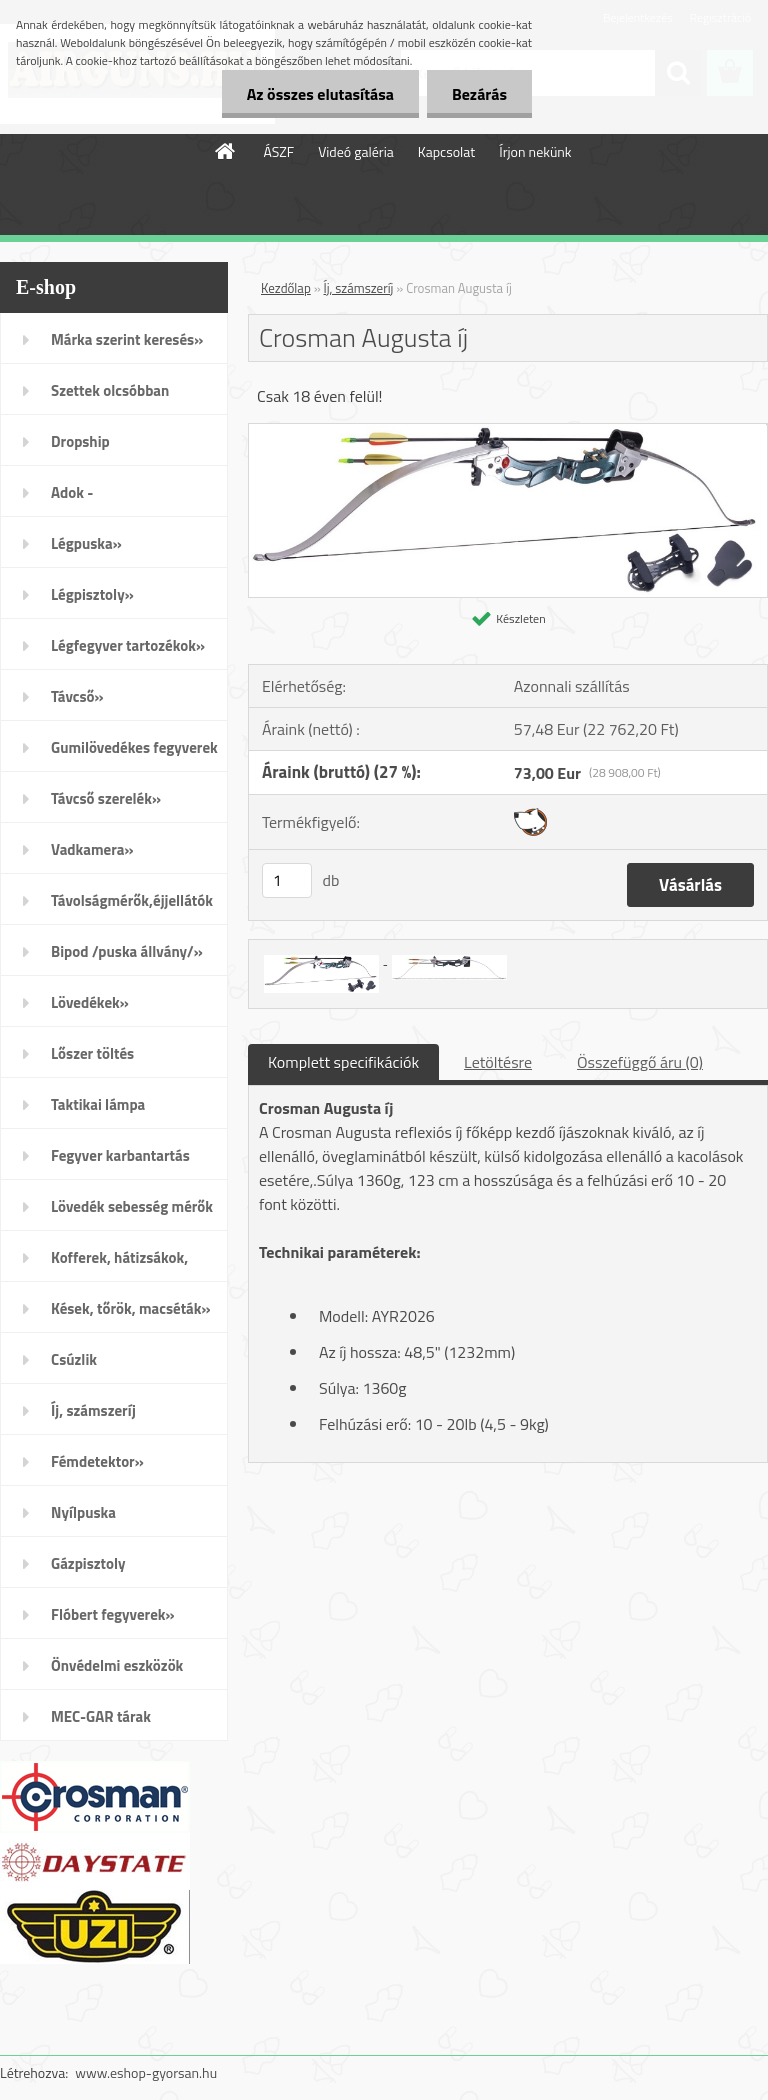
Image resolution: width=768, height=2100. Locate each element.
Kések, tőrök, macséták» (131, 1308)
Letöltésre (498, 1062)
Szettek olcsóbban (110, 390)
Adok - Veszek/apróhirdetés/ (122, 499)
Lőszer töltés (92, 1053)
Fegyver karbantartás (120, 1155)
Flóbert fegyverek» (113, 1614)
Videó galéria (356, 151)
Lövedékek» (90, 1002)
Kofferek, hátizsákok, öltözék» (119, 1264)
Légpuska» (86, 543)
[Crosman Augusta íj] (508, 432)
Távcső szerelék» (106, 798)
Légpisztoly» (92, 594)
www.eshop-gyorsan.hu (146, 2072)
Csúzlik (74, 1359)
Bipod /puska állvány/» (127, 951)
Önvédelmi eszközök (117, 1665)
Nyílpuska (83, 1512)
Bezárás (479, 94)
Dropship (80, 441)
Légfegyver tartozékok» (128, 645)
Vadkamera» (92, 849)
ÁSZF (278, 151)
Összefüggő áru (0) (640, 1062)
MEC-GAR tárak (101, 1716)
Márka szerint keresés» (127, 339)
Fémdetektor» (97, 1461)
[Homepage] (226, 151)
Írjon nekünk (535, 151)
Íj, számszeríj (93, 1410)
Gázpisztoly (88, 1563)
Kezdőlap (286, 288)
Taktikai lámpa (98, 1104)
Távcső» (77, 696)
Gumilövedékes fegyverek (134, 747)
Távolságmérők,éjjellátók (132, 900)
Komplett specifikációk (343, 1062)
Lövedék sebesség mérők (132, 1206)
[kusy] (287, 880)
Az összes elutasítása (320, 94)
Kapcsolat (447, 151)
